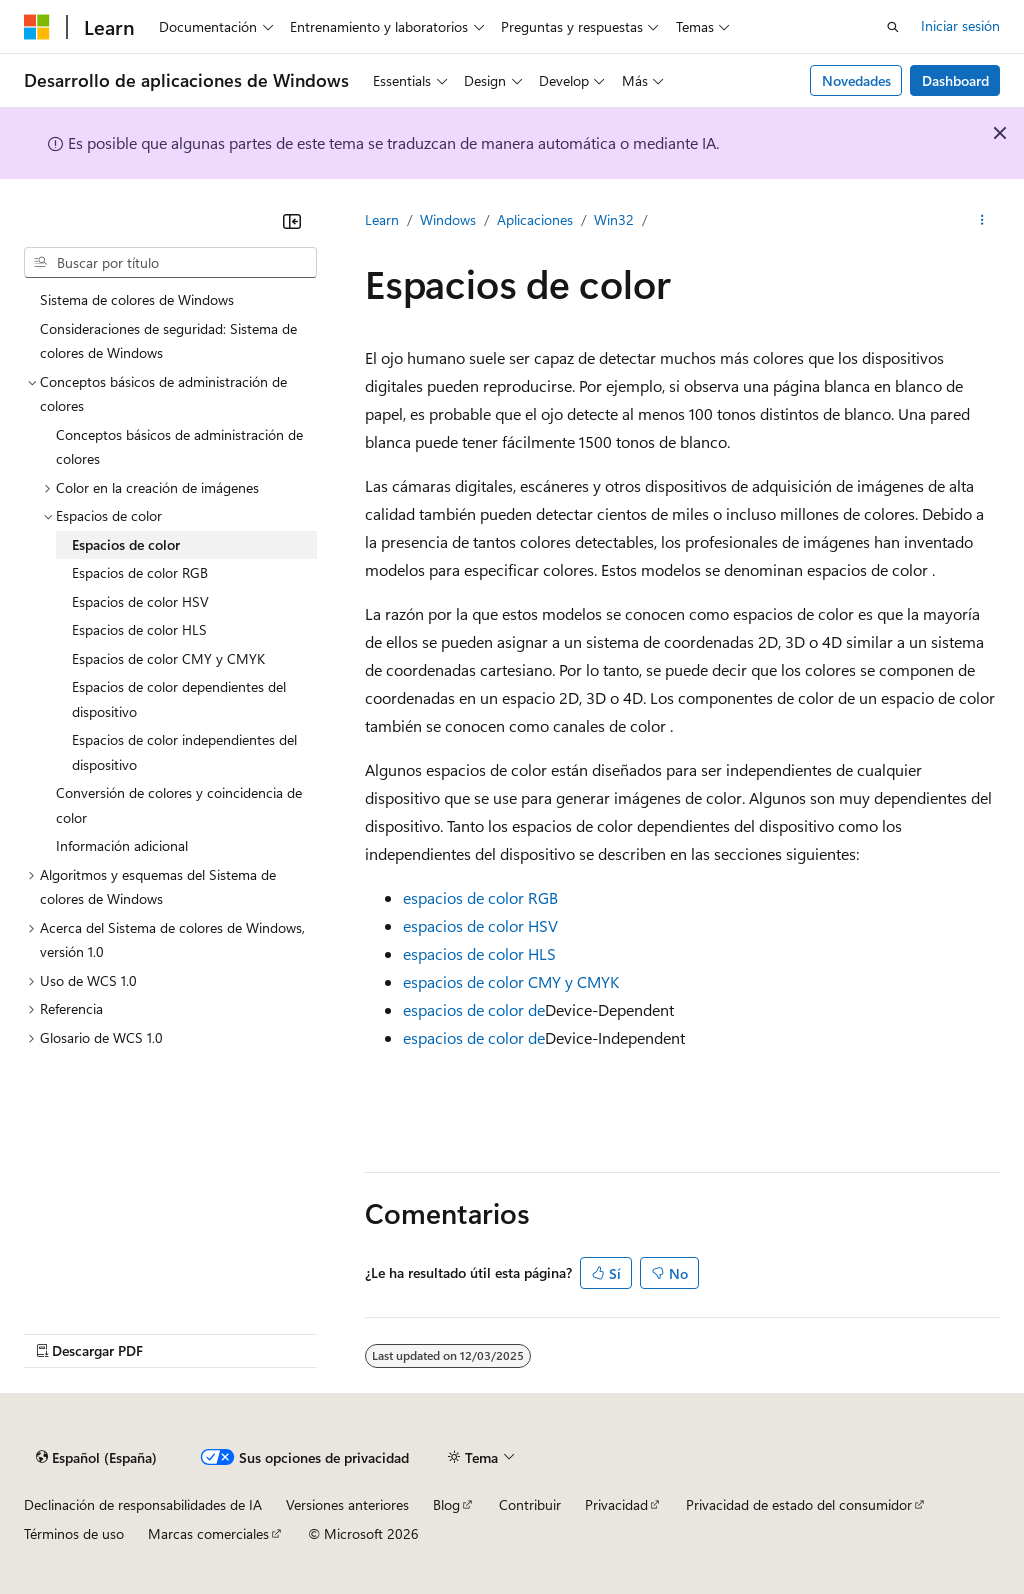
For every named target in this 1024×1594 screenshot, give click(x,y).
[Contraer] (292, 221)
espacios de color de (474, 1009)
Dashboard (955, 80)
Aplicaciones (535, 219)
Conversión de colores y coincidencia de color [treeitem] (179, 805)
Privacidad (616, 1504)
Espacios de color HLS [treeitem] (139, 629)
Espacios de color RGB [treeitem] (140, 572)
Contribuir (530, 1504)
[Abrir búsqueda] (893, 27)
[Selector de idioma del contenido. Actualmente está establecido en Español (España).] (96, 1458)
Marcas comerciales (208, 1533)
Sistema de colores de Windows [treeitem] (137, 299)
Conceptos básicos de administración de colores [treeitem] (179, 447)
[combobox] (170, 263)
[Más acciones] (982, 221)
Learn (382, 219)
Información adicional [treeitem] (122, 845)
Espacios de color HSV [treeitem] (140, 601)
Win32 (614, 219)
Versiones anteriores (347, 1504)
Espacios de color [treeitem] (126, 544)
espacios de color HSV (480, 925)
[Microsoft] (37, 27)
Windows (448, 219)
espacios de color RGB (480, 897)
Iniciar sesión (960, 25)
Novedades (856, 80)
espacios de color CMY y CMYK (511, 981)
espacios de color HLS (479, 953)
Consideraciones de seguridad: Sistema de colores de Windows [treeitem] (168, 341)
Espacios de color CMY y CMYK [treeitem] (168, 658)
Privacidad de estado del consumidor (799, 1504)
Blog (446, 1504)
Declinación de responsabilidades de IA (143, 1504)
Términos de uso (74, 1533)
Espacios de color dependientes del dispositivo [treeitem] (179, 699)
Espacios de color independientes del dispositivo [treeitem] (184, 752)
